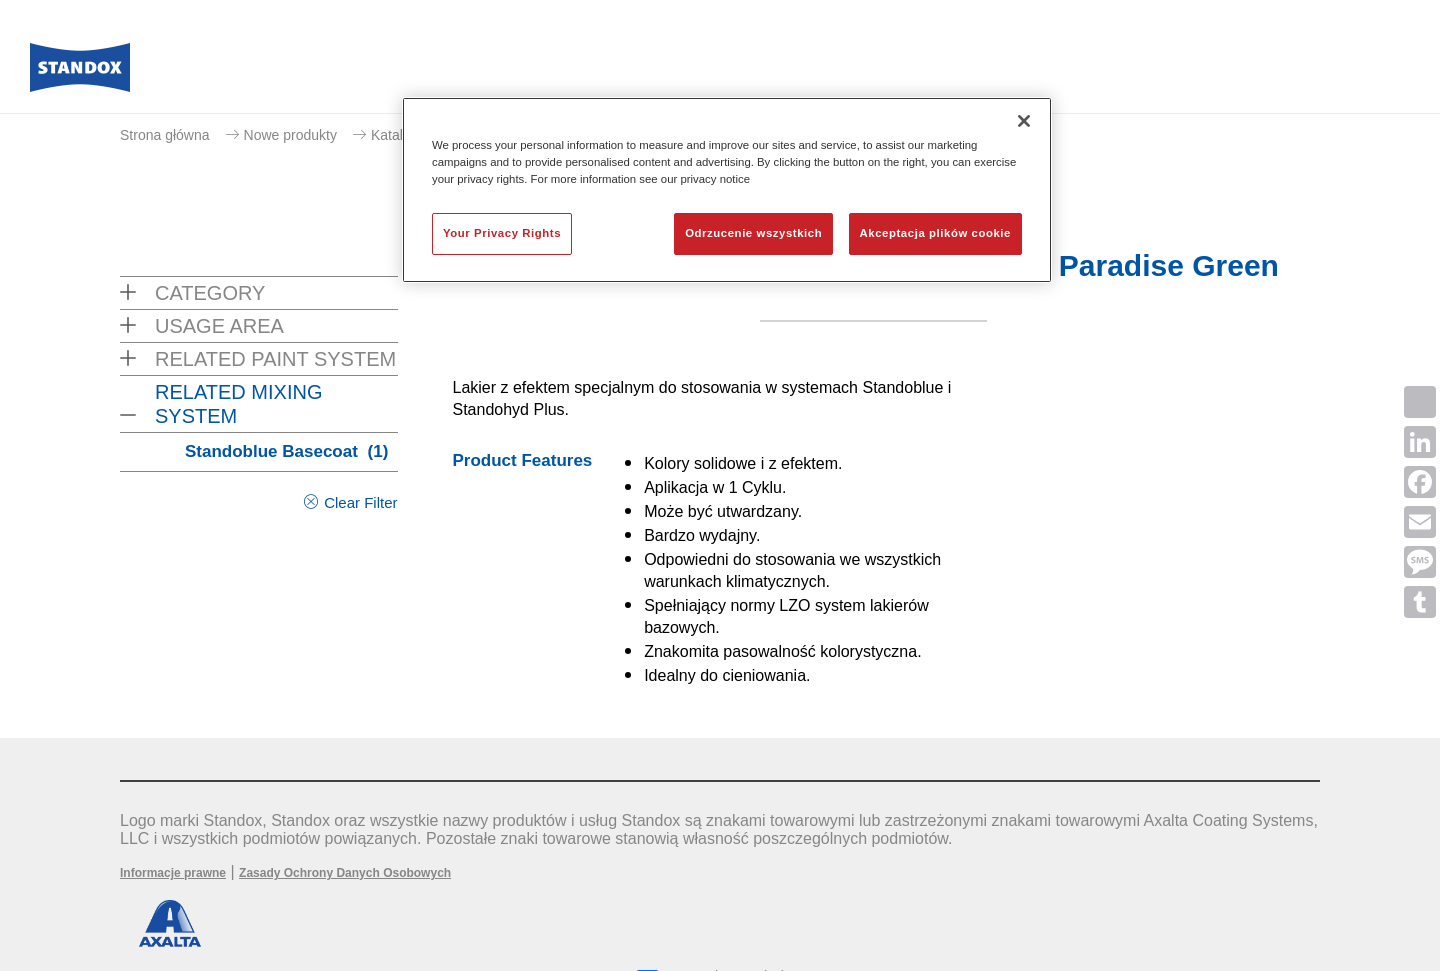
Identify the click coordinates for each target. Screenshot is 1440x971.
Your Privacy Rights (502, 233)
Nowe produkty (290, 135)
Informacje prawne (173, 873)
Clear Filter (360, 502)
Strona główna (165, 135)
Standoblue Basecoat (286, 451)
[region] (727, 190)
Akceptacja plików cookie (935, 233)
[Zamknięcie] (1024, 121)
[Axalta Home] (80, 73)
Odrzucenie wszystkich (753, 233)
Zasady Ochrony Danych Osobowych (345, 873)
